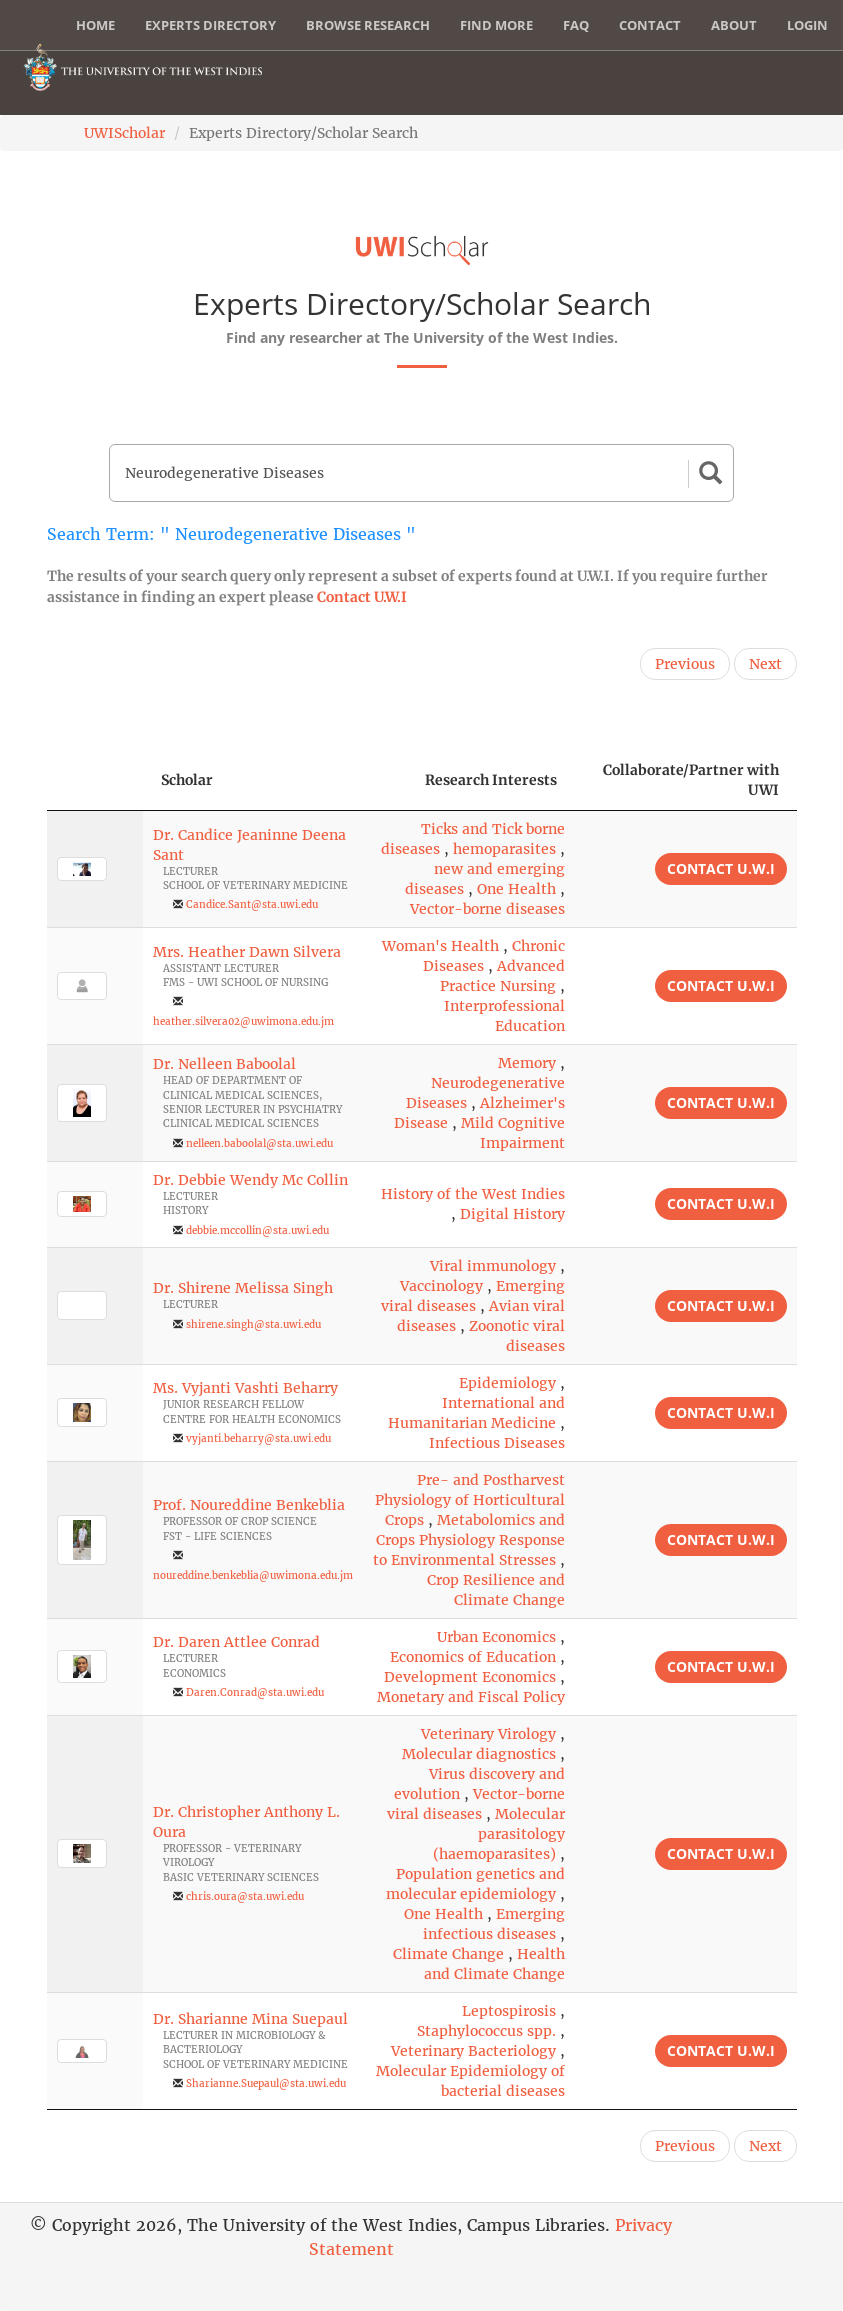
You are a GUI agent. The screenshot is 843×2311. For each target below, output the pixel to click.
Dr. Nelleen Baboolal (224, 1064)
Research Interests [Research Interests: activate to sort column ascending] (491, 780)
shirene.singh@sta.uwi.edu (253, 1324)
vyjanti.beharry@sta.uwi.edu (258, 1438)
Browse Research (368, 25)
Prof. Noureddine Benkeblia (249, 1505)
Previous (685, 664)
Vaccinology (441, 1286)
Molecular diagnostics (479, 1754)
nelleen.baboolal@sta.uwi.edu (259, 1143)
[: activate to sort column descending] (95, 780)
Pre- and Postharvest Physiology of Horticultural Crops (470, 1500)
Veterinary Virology (488, 1734)
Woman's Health (440, 946)
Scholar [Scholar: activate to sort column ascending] (187, 780)
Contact (650, 25)
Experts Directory (210, 25)
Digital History (512, 1214)
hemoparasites (504, 849)
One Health (516, 889)
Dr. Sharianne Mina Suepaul (250, 2019)
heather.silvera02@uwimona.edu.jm (243, 1021)
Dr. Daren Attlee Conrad (236, 1642)
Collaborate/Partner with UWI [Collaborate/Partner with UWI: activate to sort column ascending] (691, 780)
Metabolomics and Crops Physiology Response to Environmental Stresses (469, 1540)
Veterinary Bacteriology (473, 2051)
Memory (527, 1063)
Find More (496, 25)
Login (807, 25)
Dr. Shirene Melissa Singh (243, 1288)
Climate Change (448, 1954)
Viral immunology (493, 1266)
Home (95, 25)
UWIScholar (124, 133)
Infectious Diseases (497, 1443)
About (734, 25)
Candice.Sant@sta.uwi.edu (252, 904)
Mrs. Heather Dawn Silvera (247, 952)
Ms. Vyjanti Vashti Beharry (245, 1388)
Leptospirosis (509, 2011)
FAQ (576, 25)
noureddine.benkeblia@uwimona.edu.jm (253, 1575)
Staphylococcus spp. (486, 2031)
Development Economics (470, 1677)
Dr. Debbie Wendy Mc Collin (250, 1180)
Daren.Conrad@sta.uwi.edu (255, 1692)
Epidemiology (507, 1383)
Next (765, 664)
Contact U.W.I (362, 597)
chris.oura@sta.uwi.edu (245, 1896)
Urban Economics (496, 1637)
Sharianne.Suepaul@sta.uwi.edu (266, 2083)
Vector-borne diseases (487, 909)
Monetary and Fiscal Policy (471, 1697)
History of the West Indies (473, 1194)
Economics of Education (473, 1657)
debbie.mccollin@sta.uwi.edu (257, 1230)
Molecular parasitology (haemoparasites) (499, 1834)
